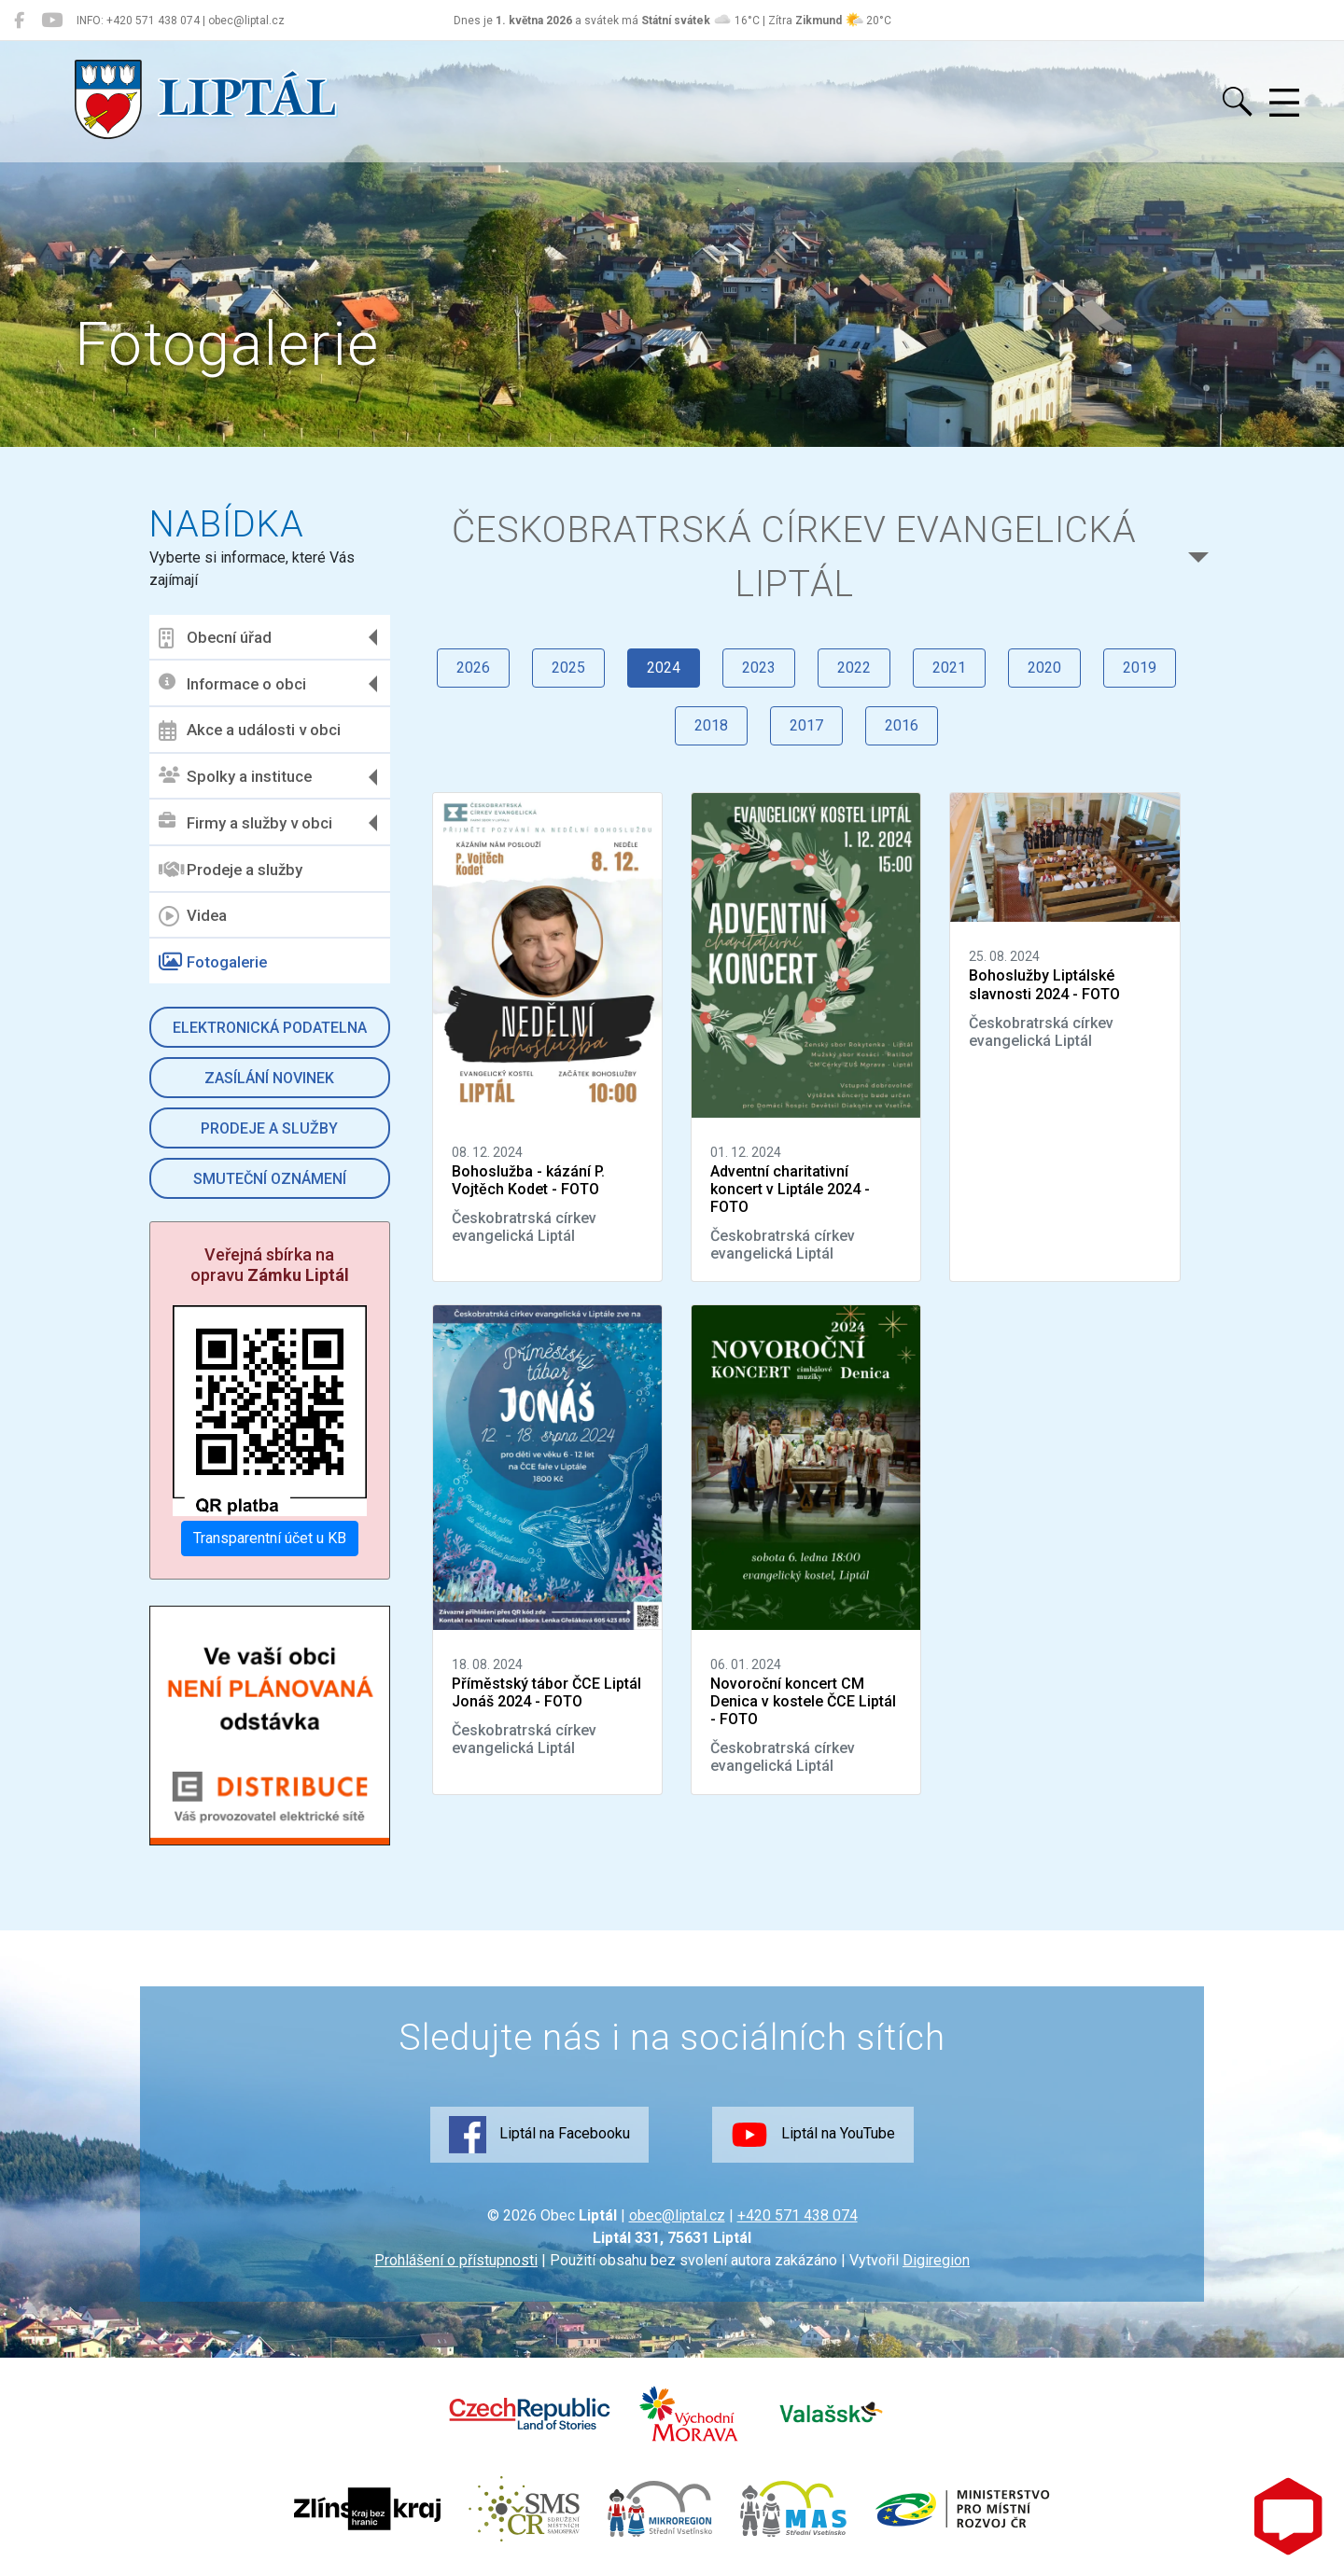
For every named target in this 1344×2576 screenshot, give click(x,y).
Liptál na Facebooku (539, 2134)
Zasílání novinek (269, 1078)
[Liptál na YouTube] (52, 20)
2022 (854, 667)
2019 (1139, 667)
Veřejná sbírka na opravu (269, 1265)
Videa (193, 916)
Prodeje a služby (230, 869)
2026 (473, 667)
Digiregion (936, 2260)
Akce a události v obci (250, 730)
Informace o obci (232, 683)
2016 (901, 725)
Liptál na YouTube (813, 2134)
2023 (759, 667)
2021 (949, 667)
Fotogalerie (213, 962)
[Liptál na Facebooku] (19, 20)
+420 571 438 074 (797, 2215)
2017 (806, 725)
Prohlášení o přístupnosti (456, 2260)
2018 (711, 725)
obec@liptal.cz (677, 2215)
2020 (1044, 667)
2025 (568, 667)
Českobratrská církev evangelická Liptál (794, 556)
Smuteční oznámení (269, 1179)
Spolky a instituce (235, 777)
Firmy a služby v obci (245, 822)
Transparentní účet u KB (269, 1538)
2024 (663, 667)
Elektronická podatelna (270, 1028)
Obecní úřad (215, 638)
